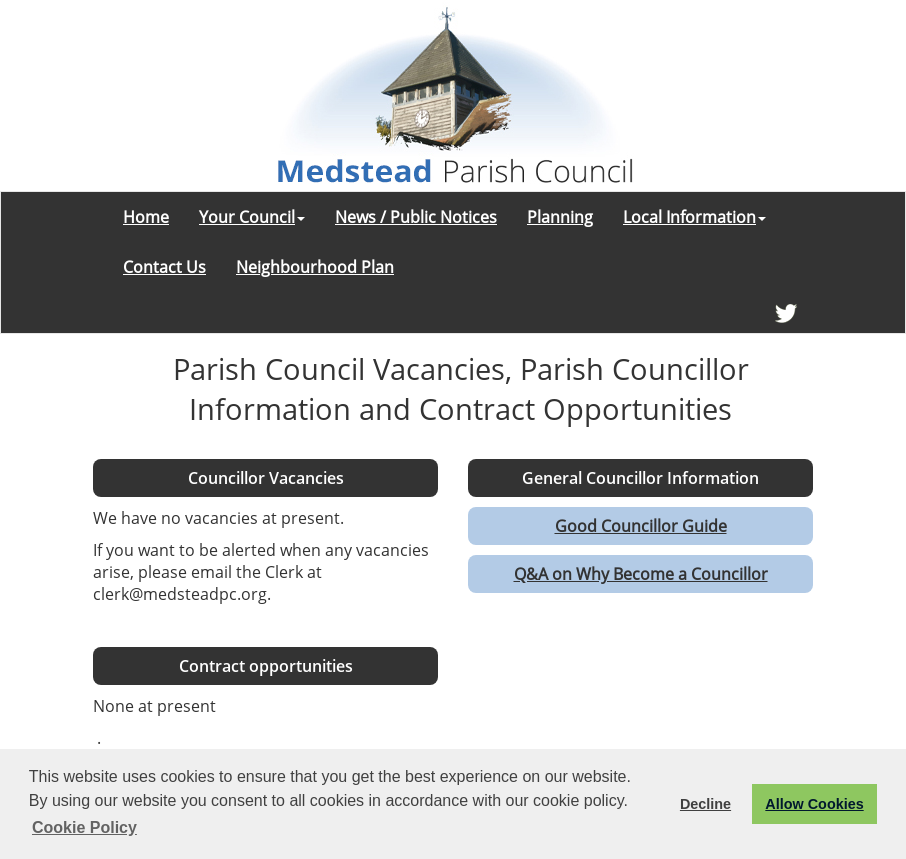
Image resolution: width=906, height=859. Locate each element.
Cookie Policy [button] (84, 827)
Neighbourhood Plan (315, 267)
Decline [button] (705, 804)
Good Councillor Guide (641, 526)
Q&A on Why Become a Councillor (641, 574)
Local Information (694, 217)
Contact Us (164, 267)
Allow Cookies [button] (814, 804)
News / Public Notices (416, 217)
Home (146, 217)
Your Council (252, 217)
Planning (560, 217)
